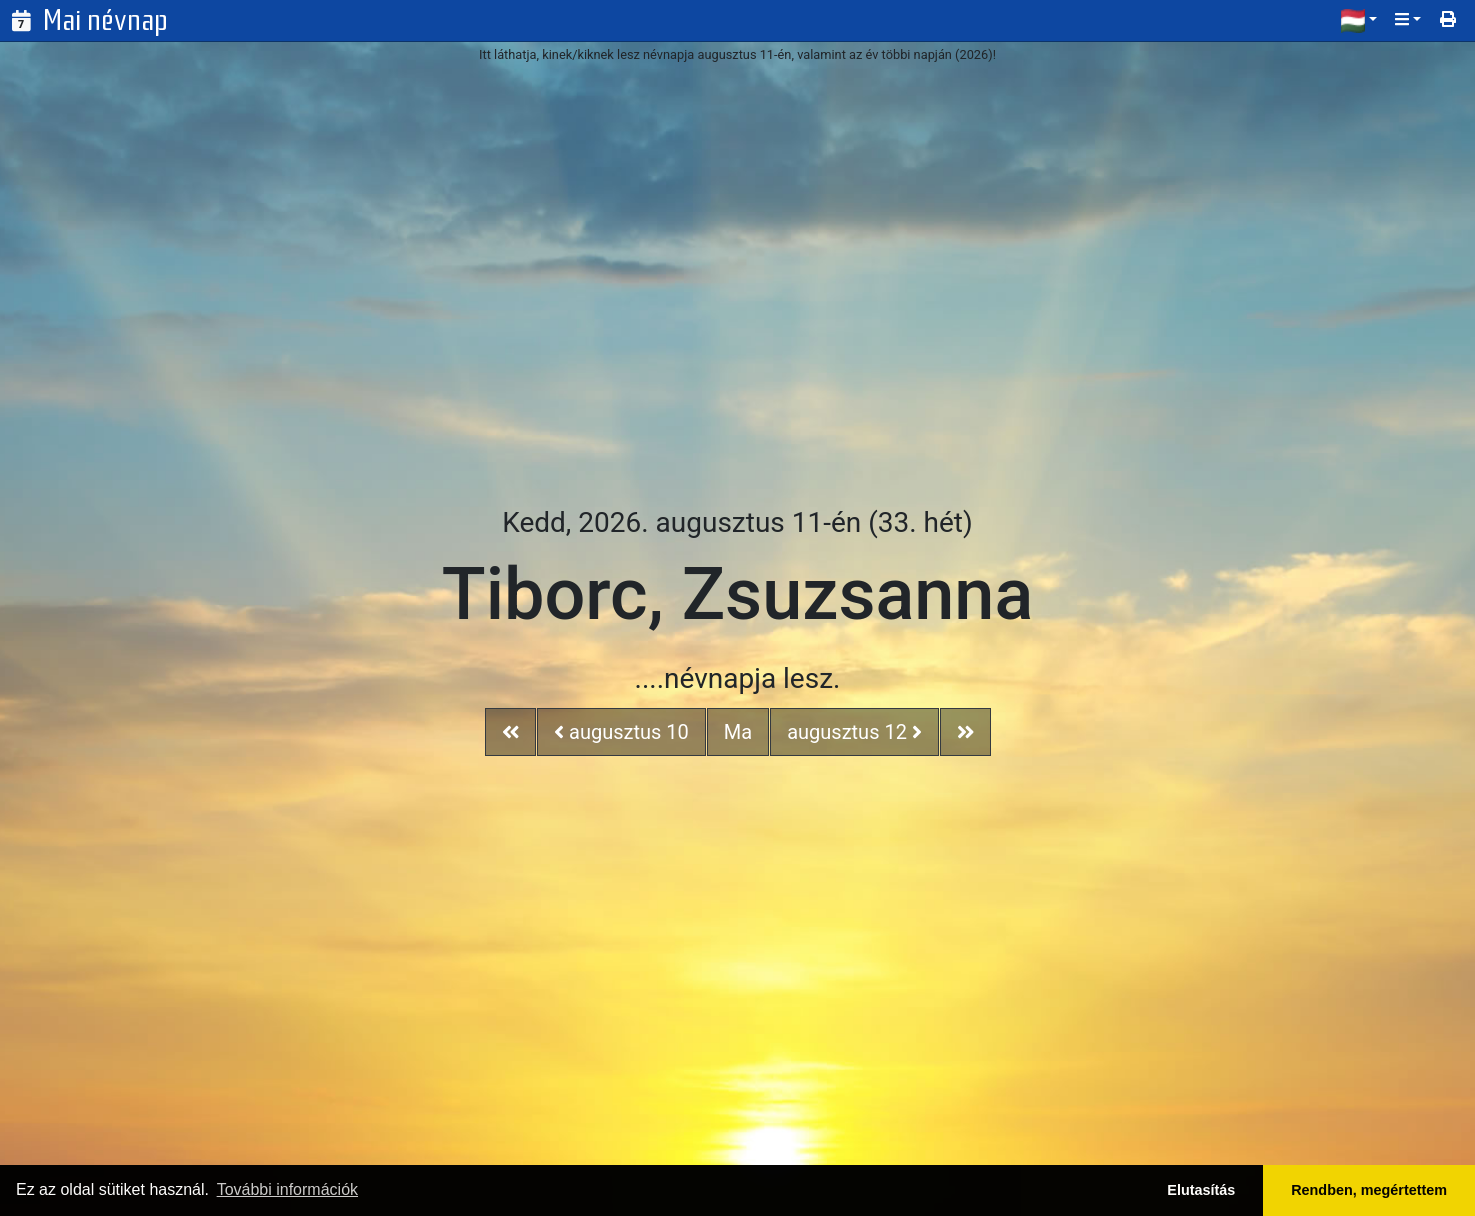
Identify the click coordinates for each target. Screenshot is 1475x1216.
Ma (738, 732)
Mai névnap (105, 20)
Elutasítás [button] (1201, 1190)
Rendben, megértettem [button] (1369, 1190)
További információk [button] (287, 1189)
